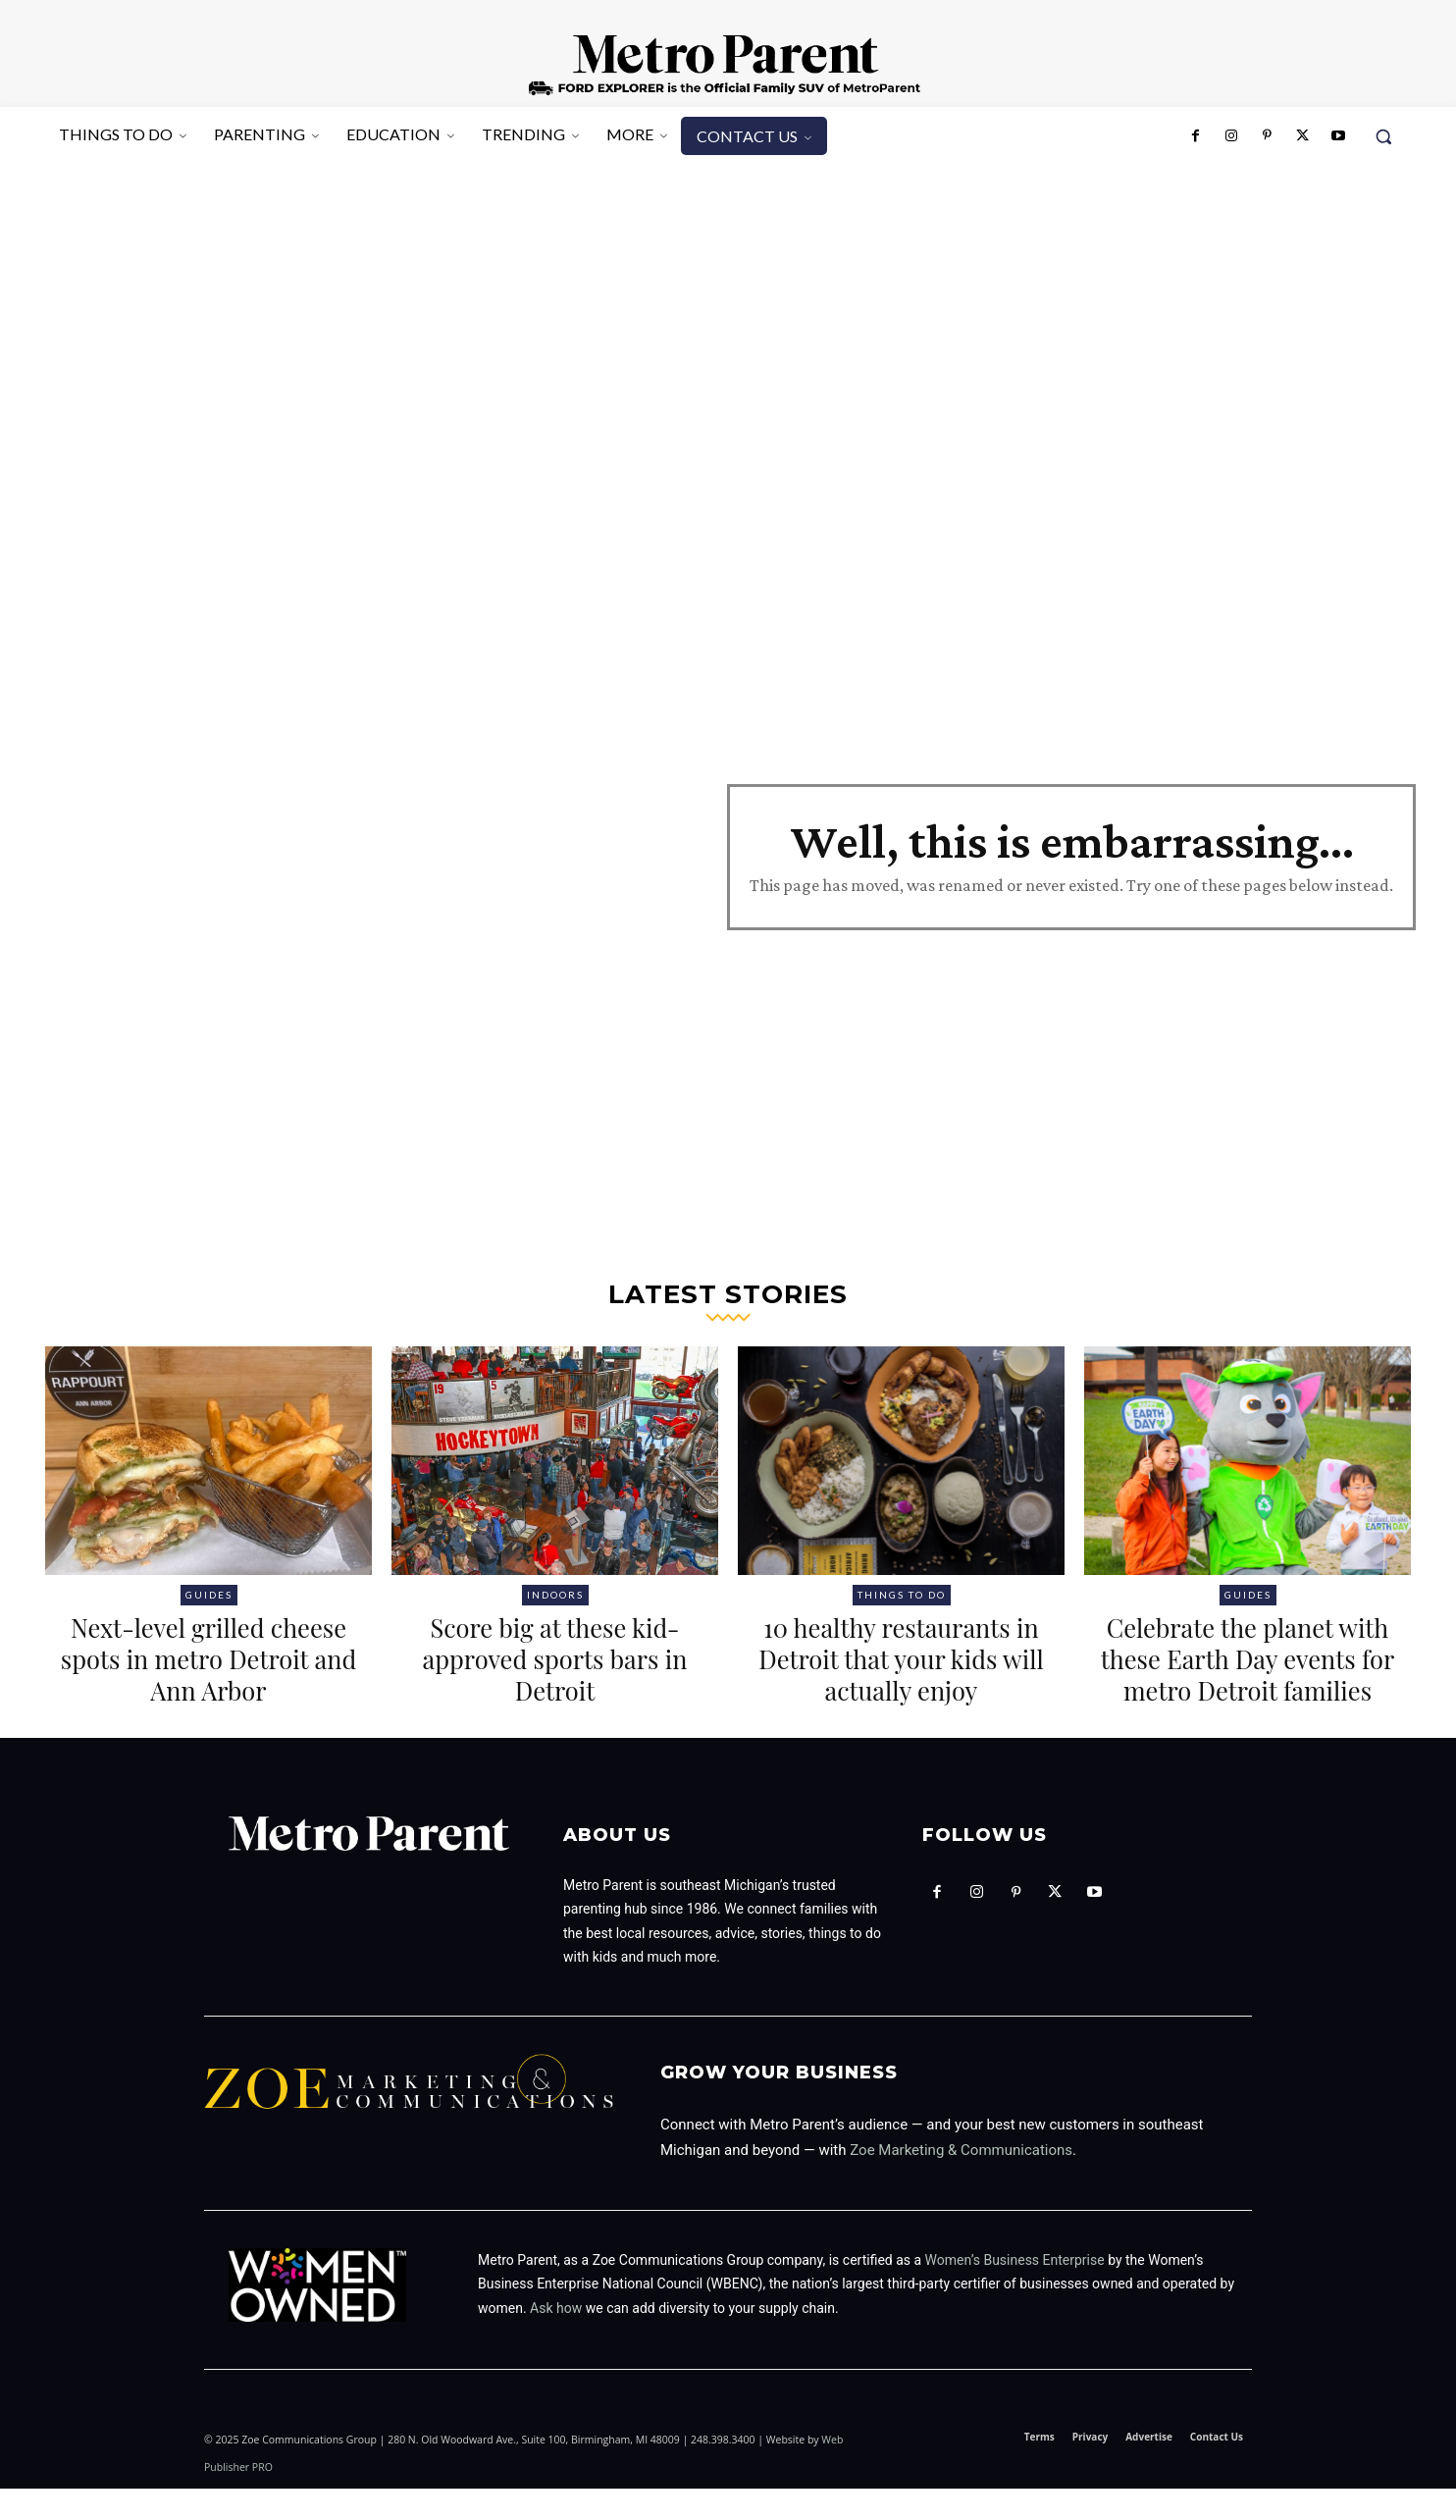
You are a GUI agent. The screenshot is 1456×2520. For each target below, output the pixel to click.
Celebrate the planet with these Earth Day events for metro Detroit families (1248, 1674)
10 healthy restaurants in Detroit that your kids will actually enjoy (901, 1657)
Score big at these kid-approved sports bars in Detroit (555, 1657)
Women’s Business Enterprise (1015, 2291)
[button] (1383, 136)
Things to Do (902, 1595)
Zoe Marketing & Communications (961, 2181)
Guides (209, 1595)
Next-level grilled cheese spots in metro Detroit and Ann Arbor (209, 1657)
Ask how (556, 2339)
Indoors (555, 1595)
